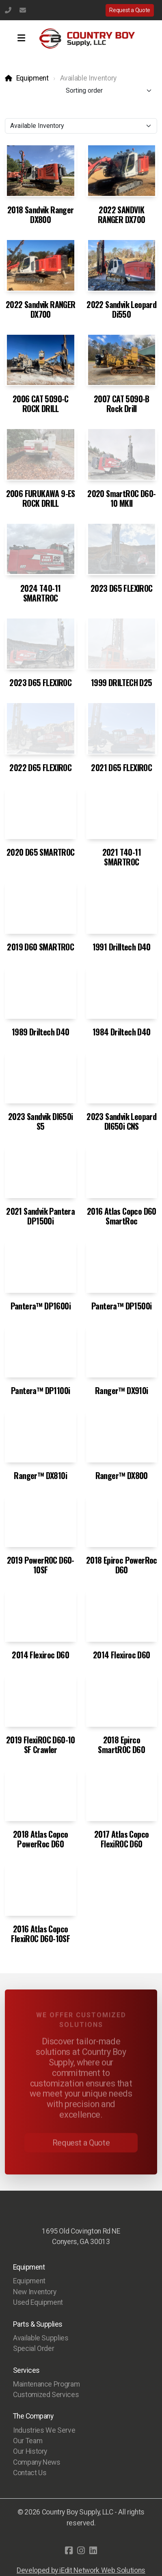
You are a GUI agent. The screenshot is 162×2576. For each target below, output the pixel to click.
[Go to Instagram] (81, 2550)
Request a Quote (129, 10)
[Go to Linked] (93, 2550)
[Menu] (21, 38)
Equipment (32, 78)
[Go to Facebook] (69, 2550)
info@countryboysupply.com (22, 10)
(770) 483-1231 (8, 10)
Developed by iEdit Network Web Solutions (81, 2570)
